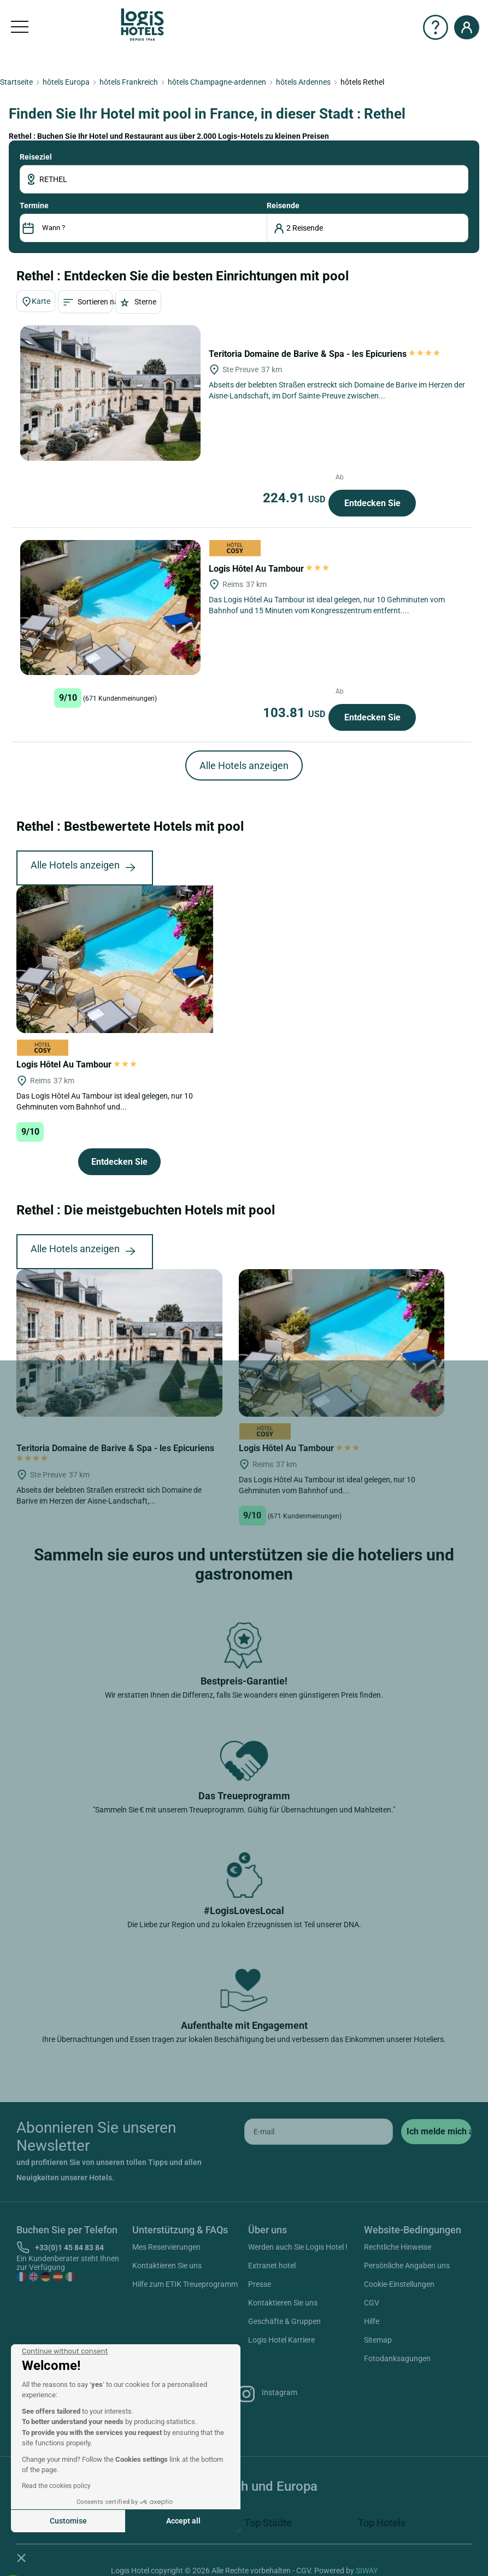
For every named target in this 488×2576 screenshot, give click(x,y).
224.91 (295, 498)
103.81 (295, 712)
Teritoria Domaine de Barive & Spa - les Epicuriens (325, 354)
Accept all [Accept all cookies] (183, 2520)
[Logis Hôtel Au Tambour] (110, 608)
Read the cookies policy (56, 2486)
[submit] (436, 2131)
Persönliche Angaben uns (407, 2265)
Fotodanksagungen (397, 2358)
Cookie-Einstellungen (399, 2284)
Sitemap (378, 2340)
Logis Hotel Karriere (281, 2340)
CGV (371, 2302)
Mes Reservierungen (166, 2247)
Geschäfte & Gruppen (284, 2321)
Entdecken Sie (372, 503)
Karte (35, 301)
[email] (318, 2132)
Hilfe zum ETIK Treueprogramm (185, 2284)
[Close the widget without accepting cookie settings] (64, 2351)
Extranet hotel (272, 2265)
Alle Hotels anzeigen (244, 765)
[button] (21, 2557)
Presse (259, 2284)
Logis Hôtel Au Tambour (269, 569)
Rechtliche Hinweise (397, 2247)
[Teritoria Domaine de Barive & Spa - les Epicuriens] (110, 393)
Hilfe (371, 2321)
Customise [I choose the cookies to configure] (68, 2520)
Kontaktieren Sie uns (167, 2265)
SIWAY (367, 2570)
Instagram (267, 2394)
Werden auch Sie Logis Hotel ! (298, 2247)
